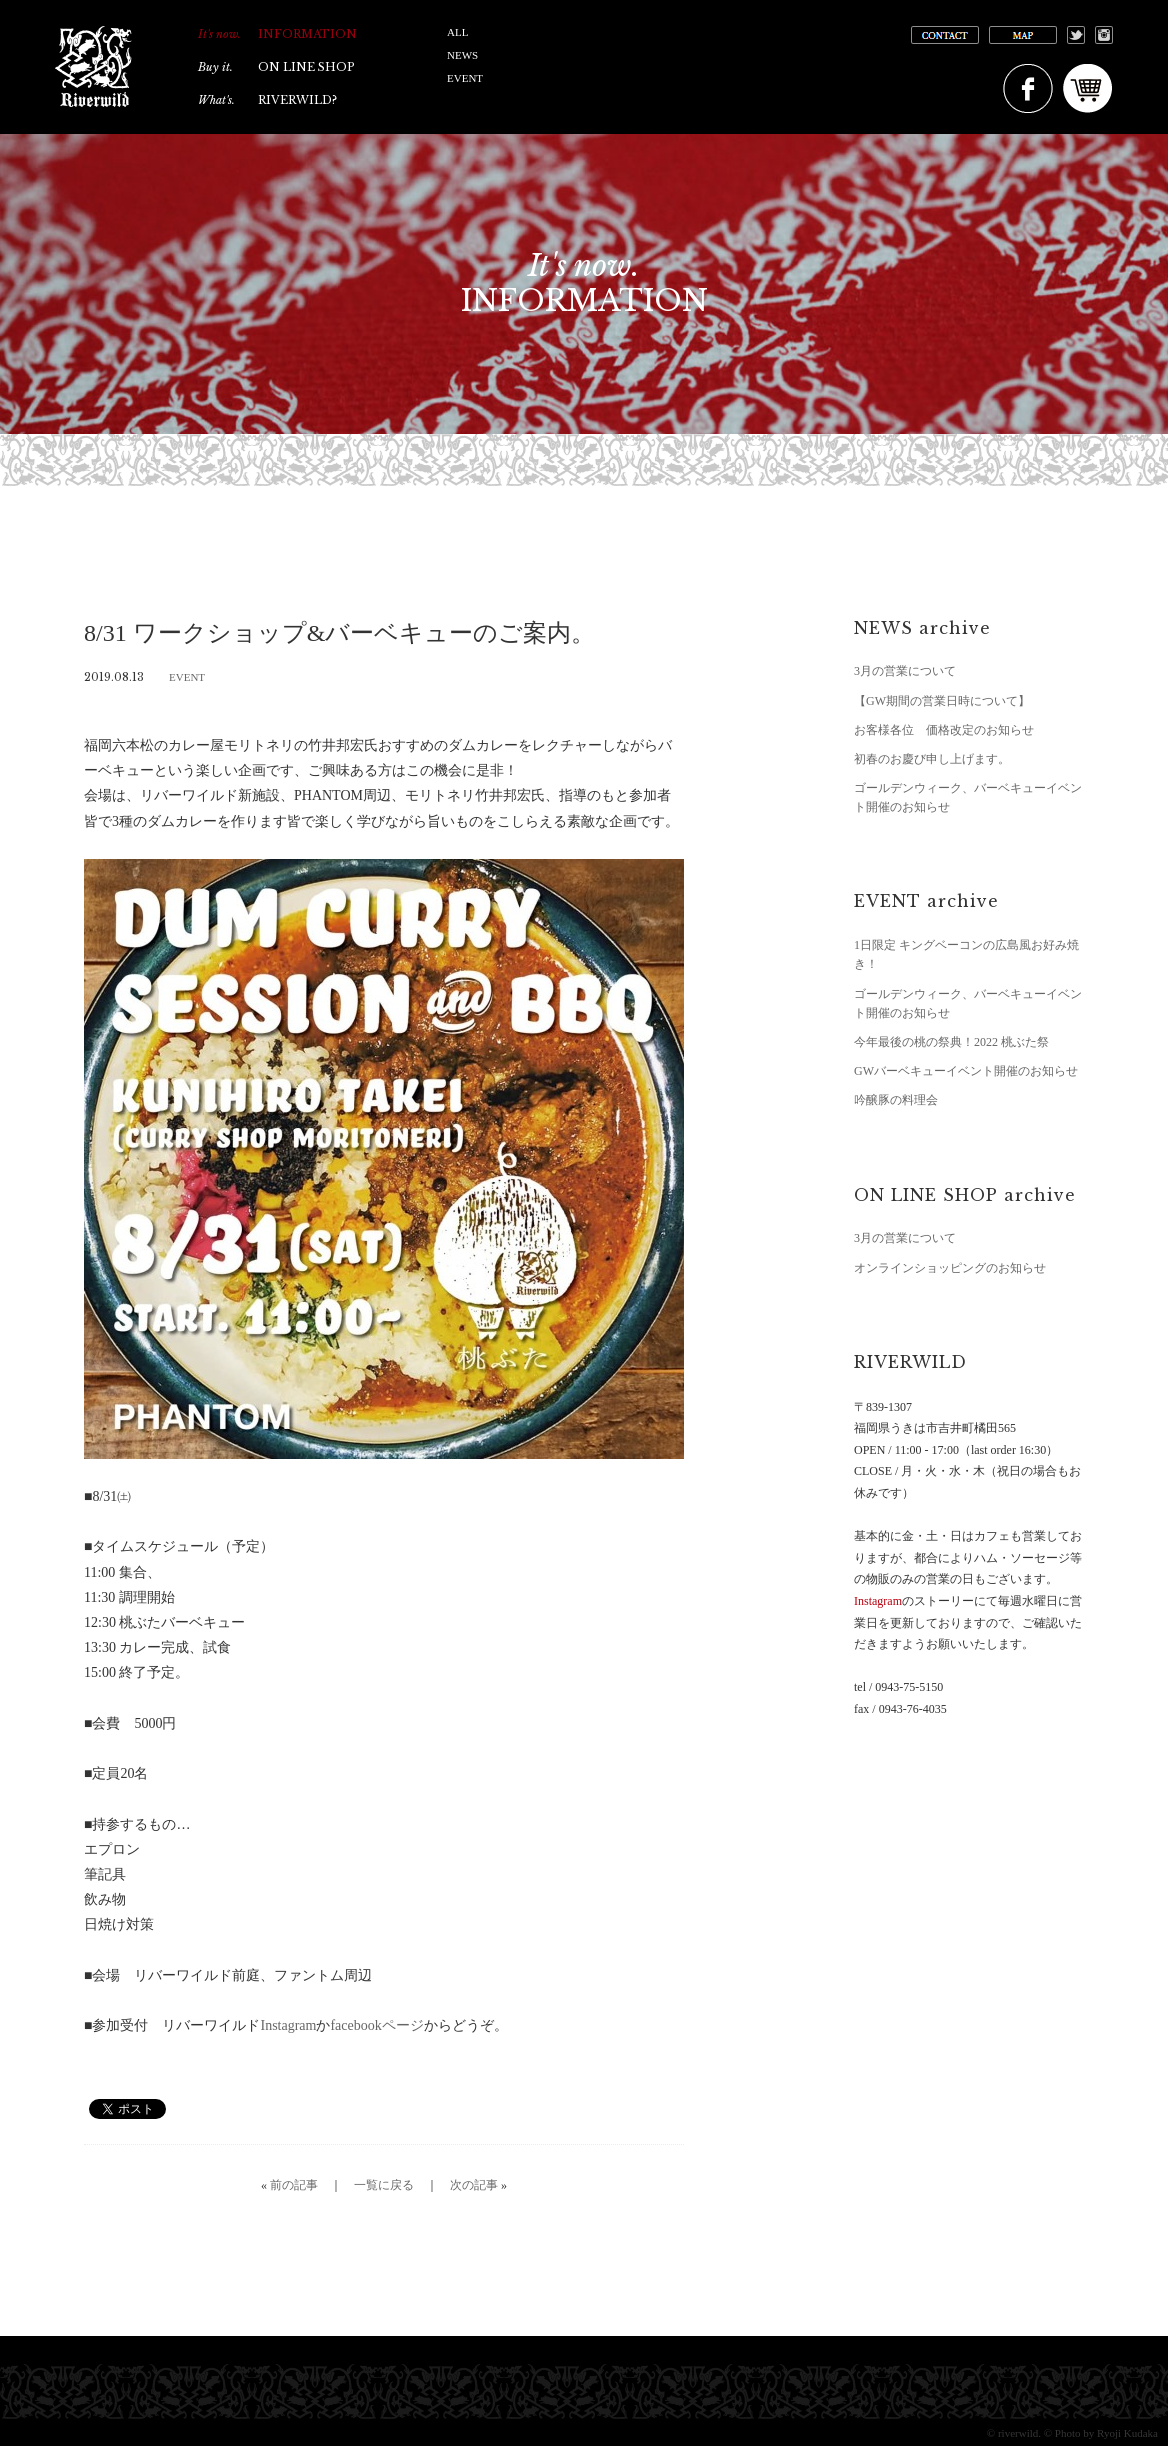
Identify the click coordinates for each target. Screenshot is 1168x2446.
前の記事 (294, 2185)
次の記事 (474, 2185)
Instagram (288, 2025)
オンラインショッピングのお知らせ (950, 1268)
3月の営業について (905, 671)
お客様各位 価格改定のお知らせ (944, 730)
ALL (457, 32)
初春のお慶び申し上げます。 (932, 759)
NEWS (462, 55)
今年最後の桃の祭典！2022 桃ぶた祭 (951, 1042)
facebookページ (376, 2025)
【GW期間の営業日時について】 (942, 701)
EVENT (465, 78)
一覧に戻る (384, 2185)
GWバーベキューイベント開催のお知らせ (966, 1071)
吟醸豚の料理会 (896, 1100)
